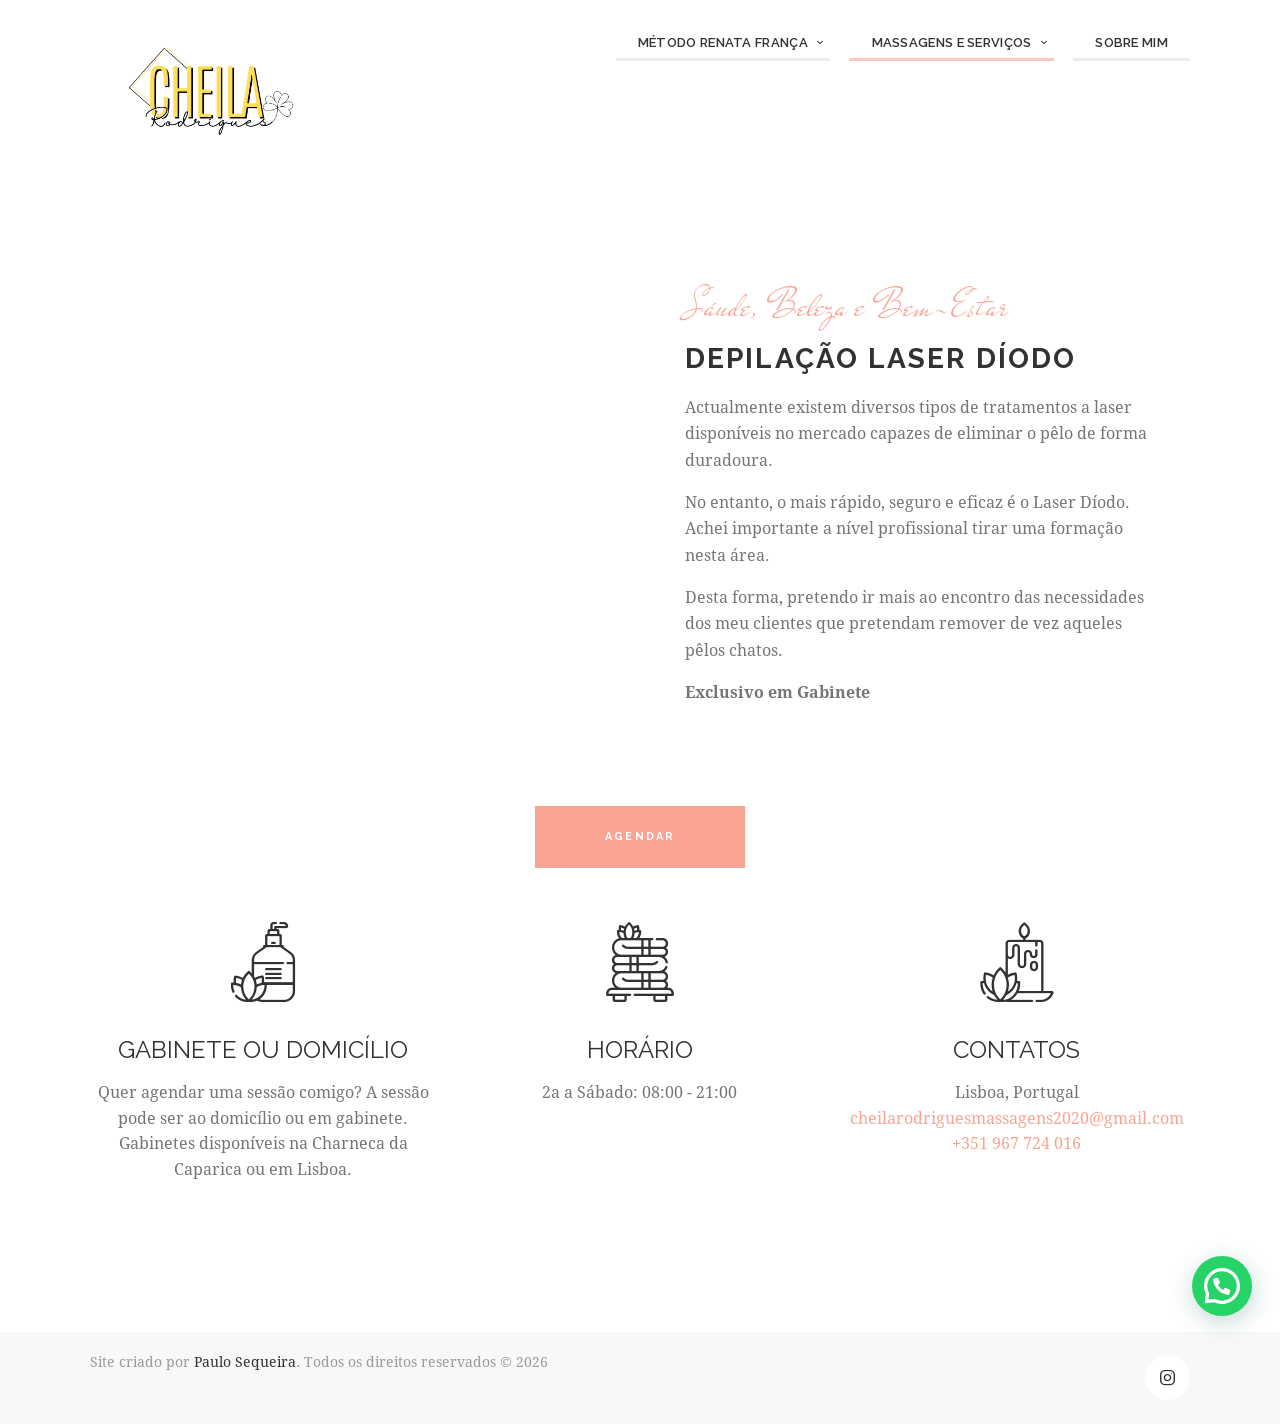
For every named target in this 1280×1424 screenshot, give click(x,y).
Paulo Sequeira (245, 1361)
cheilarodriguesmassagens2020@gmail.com (1017, 1117)
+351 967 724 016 (1016, 1142)
